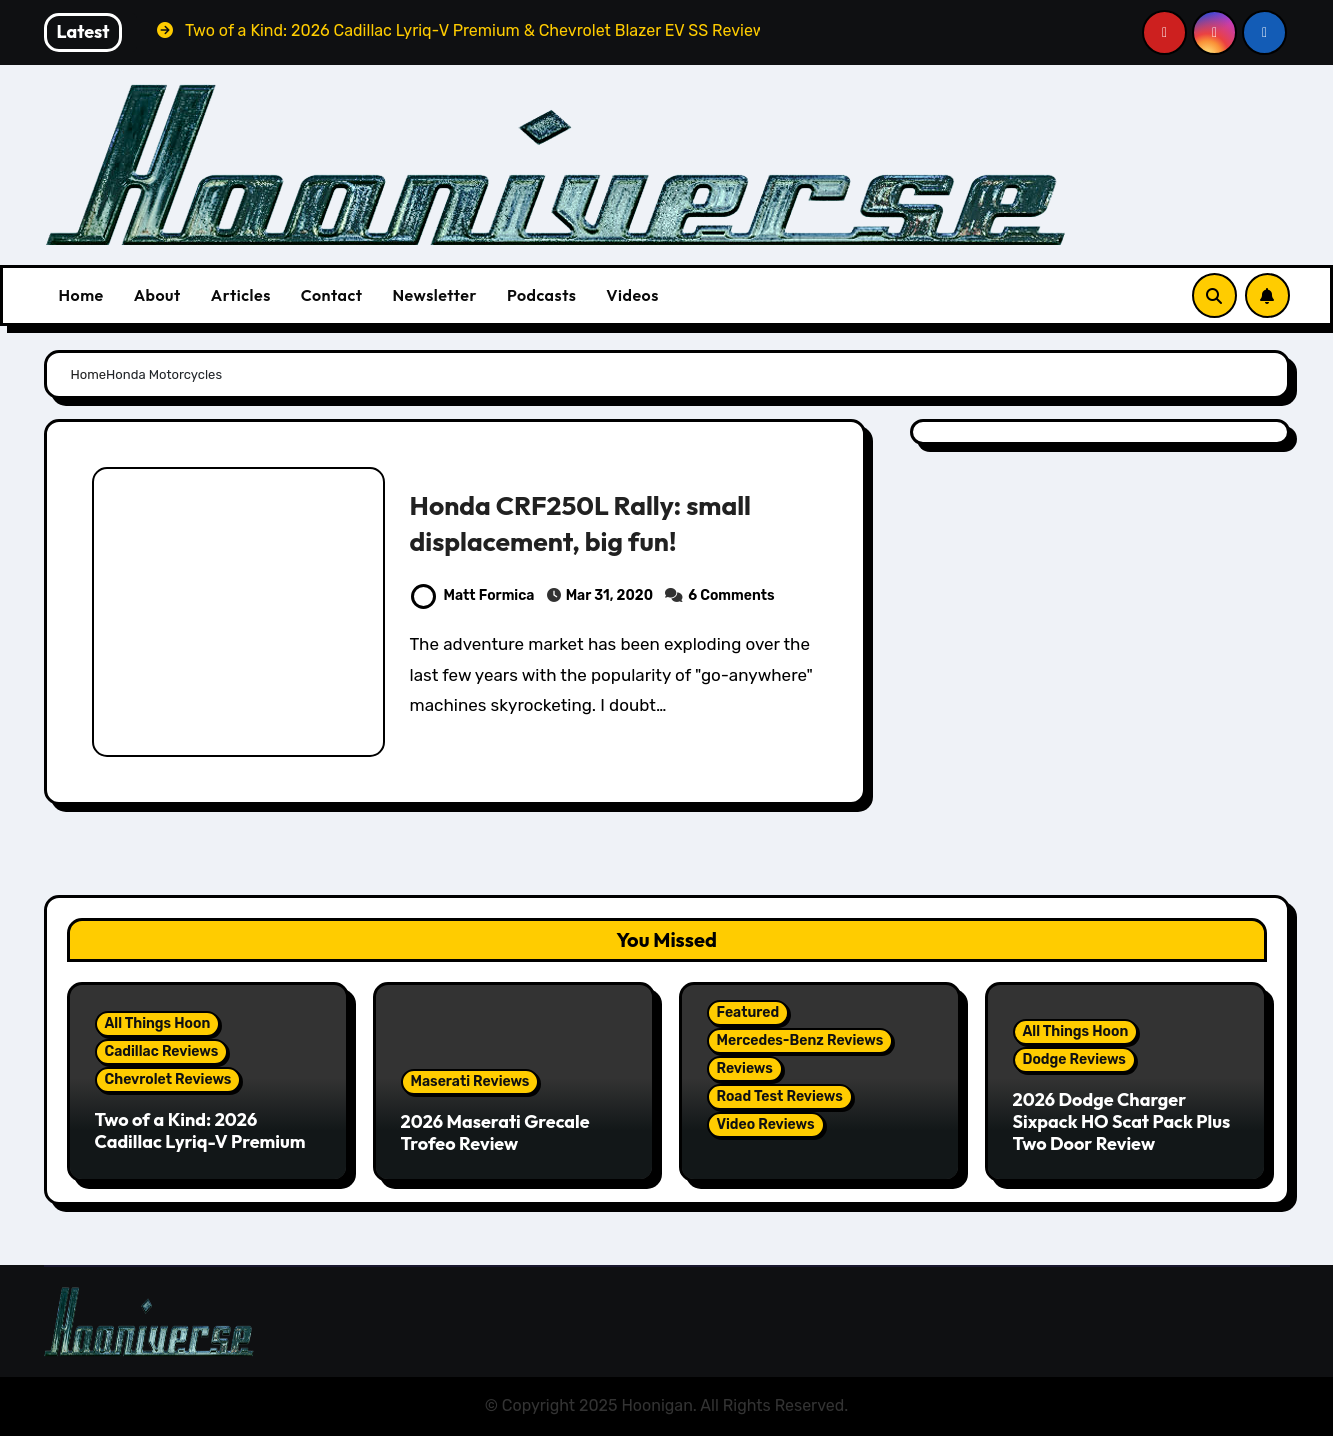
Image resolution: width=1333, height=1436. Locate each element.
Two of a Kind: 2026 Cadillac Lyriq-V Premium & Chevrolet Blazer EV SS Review (200, 1152)
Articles (241, 295)
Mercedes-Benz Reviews (800, 1040)
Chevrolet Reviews (168, 1079)
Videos (632, 295)
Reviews (745, 1068)
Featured (748, 1012)
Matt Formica (473, 595)
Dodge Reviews (1074, 1059)
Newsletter (434, 295)
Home (81, 295)
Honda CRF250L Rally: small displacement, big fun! (584, 523)
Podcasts (541, 295)
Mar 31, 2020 (610, 595)
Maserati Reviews (470, 1081)
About (157, 295)
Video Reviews (766, 1124)
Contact (332, 295)
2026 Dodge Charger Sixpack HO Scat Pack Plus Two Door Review (1122, 1121)
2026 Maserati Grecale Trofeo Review (495, 1132)
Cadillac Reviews (162, 1051)
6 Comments (731, 595)
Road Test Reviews (780, 1096)
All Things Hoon (158, 1023)
